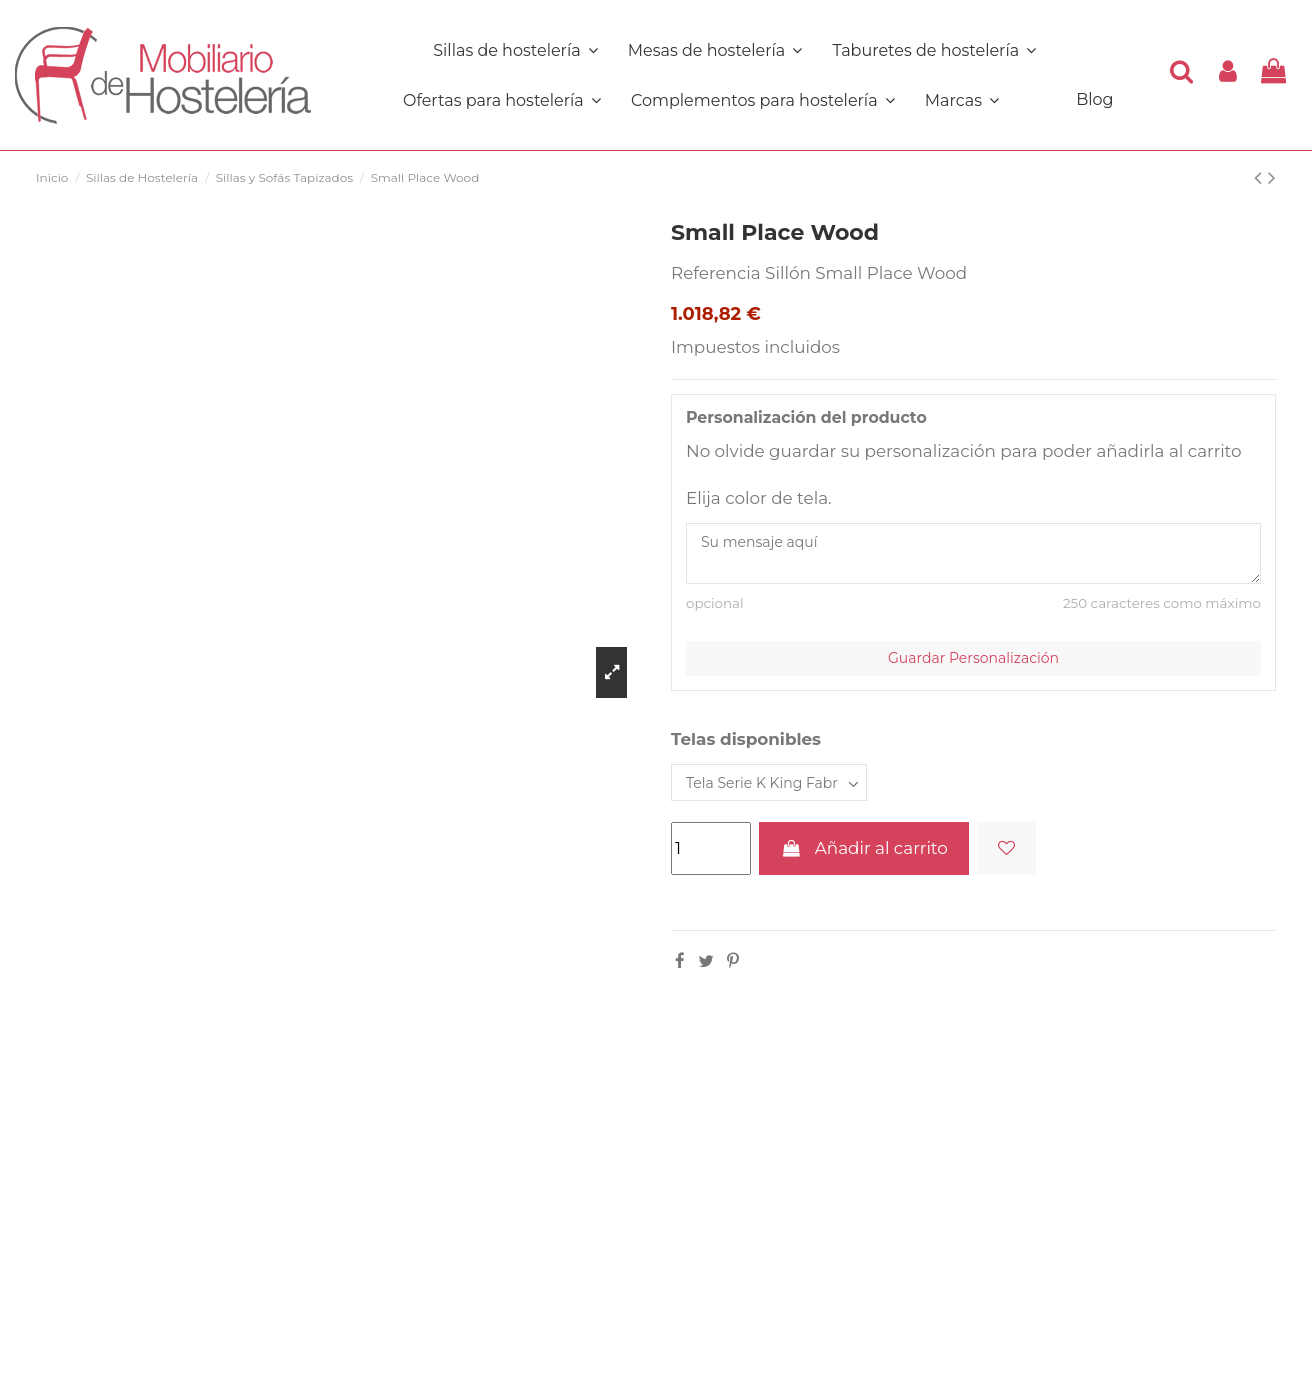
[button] (763, 100)
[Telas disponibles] (769, 782)
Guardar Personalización (973, 658)
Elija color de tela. (759, 498)
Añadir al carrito (863, 848)
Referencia (716, 273)
